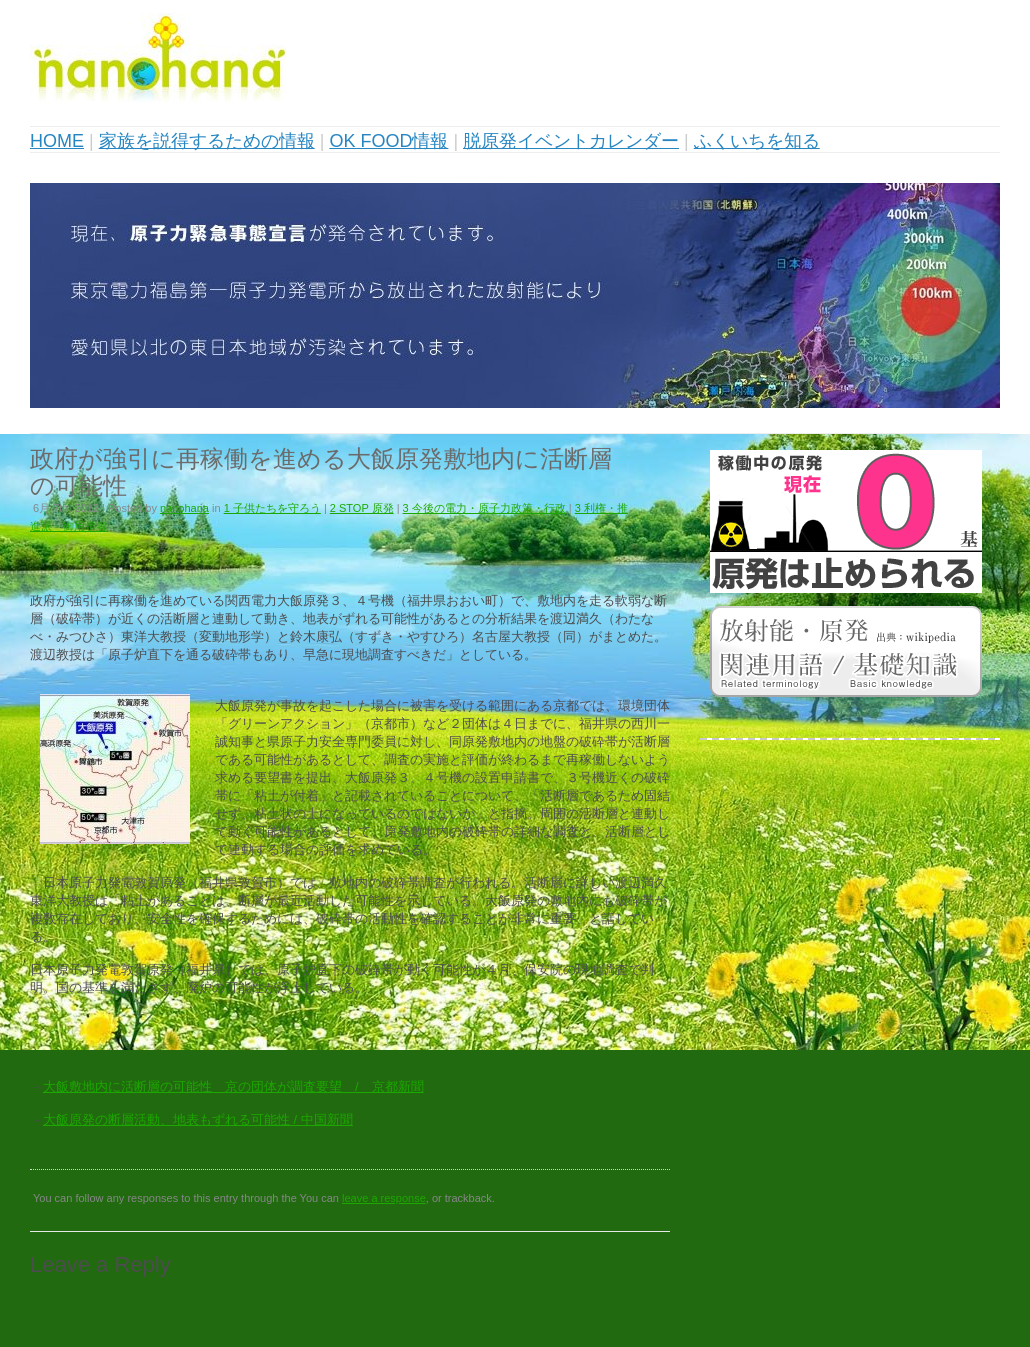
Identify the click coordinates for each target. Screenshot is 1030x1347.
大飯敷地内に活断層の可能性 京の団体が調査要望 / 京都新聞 (233, 1086)
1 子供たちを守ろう (272, 508)
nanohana (184, 508)
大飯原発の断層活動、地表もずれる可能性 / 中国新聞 (198, 1119)
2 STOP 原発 (362, 508)
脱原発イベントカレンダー (571, 141)
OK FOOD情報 (388, 141)
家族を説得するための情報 (207, 141)
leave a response (384, 1198)
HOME (57, 141)
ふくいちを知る (757, 141)
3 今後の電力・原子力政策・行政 (484, 508)
